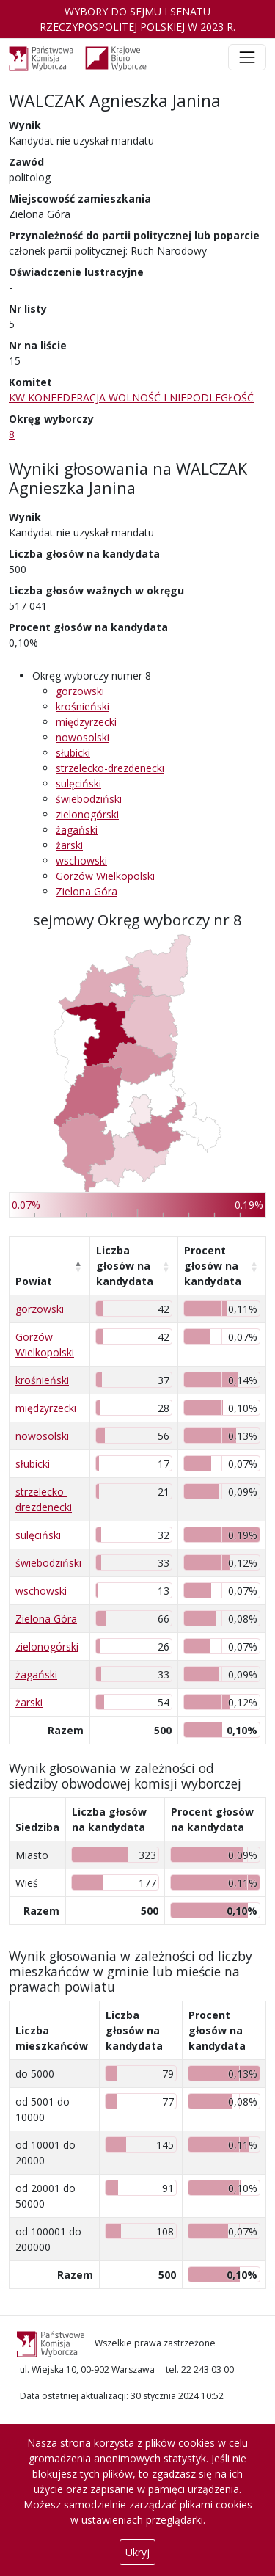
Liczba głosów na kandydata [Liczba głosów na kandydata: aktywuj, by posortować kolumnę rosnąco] (124, 1265)
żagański (77, 830)
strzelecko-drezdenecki (110, 768)
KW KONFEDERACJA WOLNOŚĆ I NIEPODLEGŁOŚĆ (131, 397)
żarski (69, 845)
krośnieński (82, 706)
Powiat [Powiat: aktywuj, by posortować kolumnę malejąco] (33, 1281)
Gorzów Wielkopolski (105, 876)
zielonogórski (87, 814)
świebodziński (89, 799)
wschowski (81, 860)
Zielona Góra (86, 891)
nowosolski (82, 737)
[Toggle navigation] (247, 57)
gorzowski (80, 691)
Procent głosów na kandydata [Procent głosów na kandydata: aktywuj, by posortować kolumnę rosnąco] (212, 1265)
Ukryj (137, 2552)
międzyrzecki (86, 722)
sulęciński (78, 783)
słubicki (73, 753)
